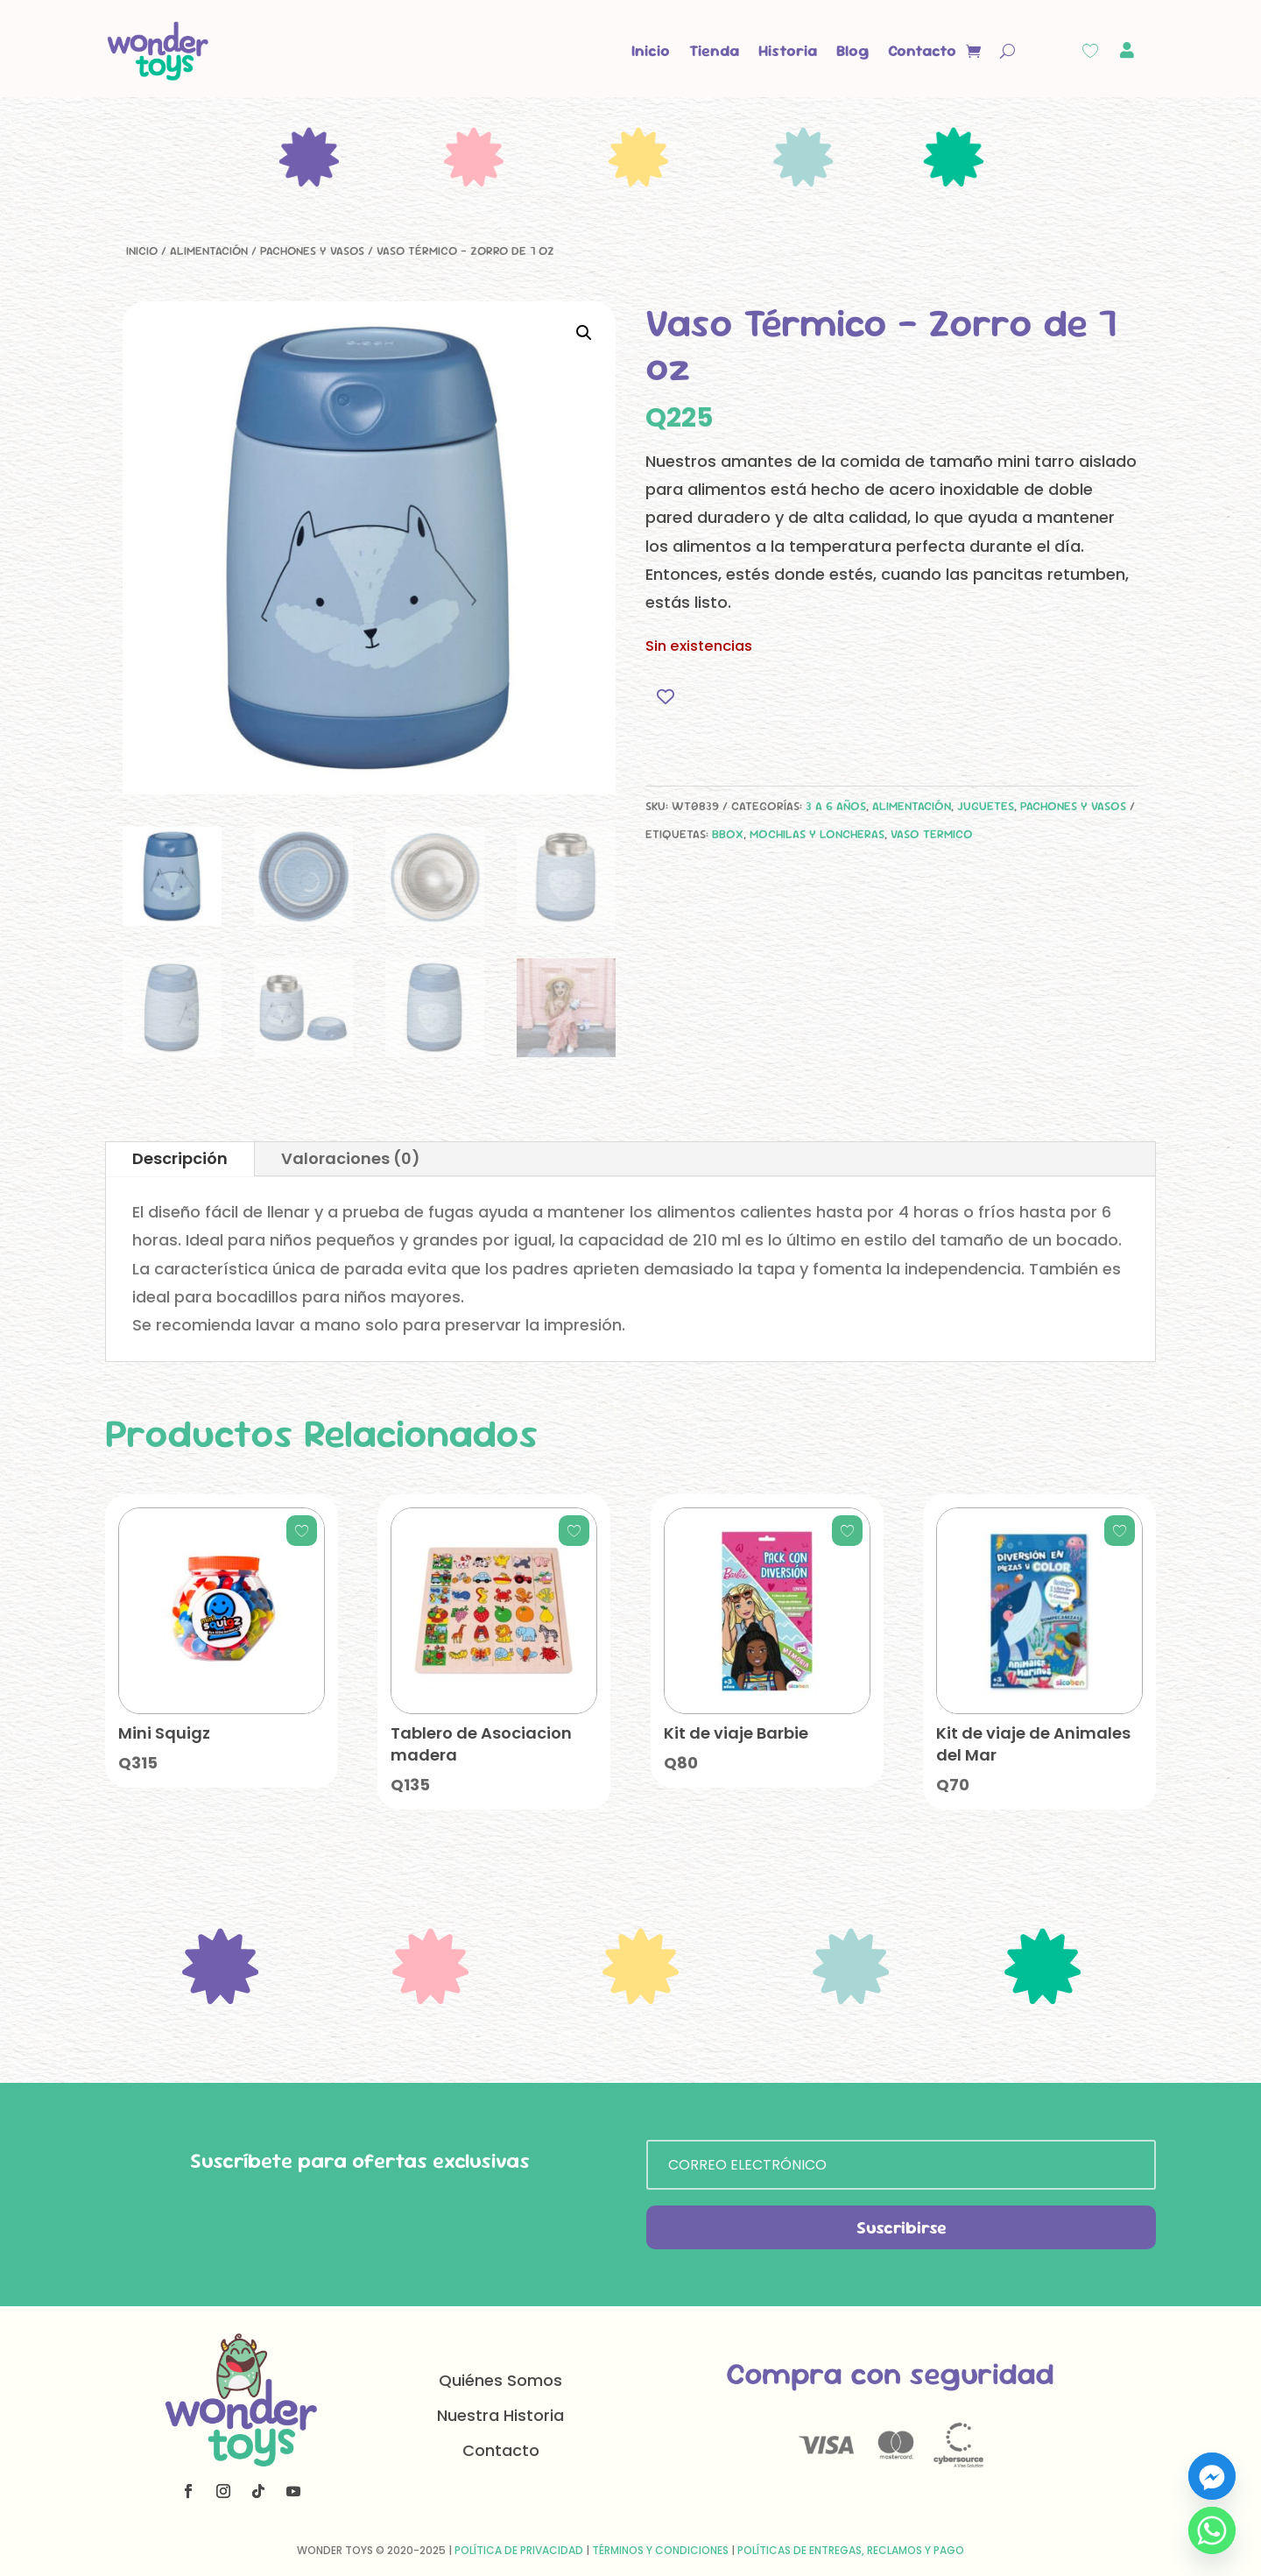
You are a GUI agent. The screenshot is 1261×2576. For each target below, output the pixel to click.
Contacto (922, 50)
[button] (584, 333)
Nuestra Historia (500, 2415)
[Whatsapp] (1212, 2530)
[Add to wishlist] (665, 696)
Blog (852, 50)
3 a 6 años (836, 806)
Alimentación (209, 250)
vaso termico (932, 834)
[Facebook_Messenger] (1212, 2476)
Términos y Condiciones (660, 2550)
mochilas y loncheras (817, 834)
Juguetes (985, 806)
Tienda (714, 50)
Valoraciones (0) (350, 1158)
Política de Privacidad (518, 2550)
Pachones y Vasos (312, 250)
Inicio (650, 50)
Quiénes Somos (500, 2380)
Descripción (180, 1158)
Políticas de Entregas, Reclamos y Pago (850, 2550)
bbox (727, 834)
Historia (787, 50)
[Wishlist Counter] (1090, 51)
